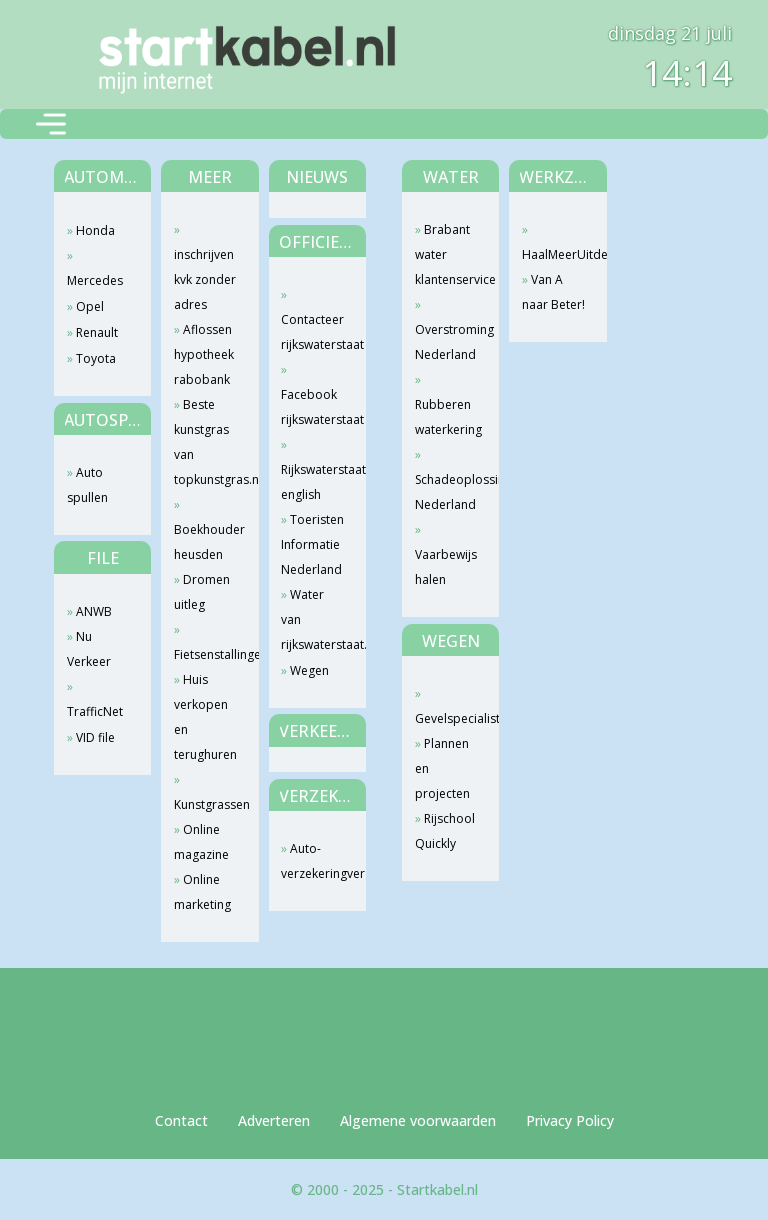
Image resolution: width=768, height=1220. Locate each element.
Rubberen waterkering (447, 417)
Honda (95, 230)
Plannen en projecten (442, 768)
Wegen (309, 670)
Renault (97, 332)
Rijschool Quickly (445, 831)
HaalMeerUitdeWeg (554, 254)
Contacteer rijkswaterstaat (313, 332)
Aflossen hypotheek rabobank (204, 354)
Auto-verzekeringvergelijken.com (313, 861)
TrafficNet (95, 711)
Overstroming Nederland (447, 342)
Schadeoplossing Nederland (447, 492)
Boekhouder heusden (206, 542)
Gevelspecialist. (447, 718)
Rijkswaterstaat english (313, 482)
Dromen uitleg (202, 592)
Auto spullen (87, 485)
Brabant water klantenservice (447, 254)
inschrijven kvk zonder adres (205, 279)
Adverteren (274, 1120)
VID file (95, 737)
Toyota (96, 358)
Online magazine (201, 842)
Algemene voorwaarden (418, 1120)
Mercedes (95, 280)
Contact (181, 1120)
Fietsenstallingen (206, 654)
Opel (90, 306)
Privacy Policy (570, 1120)
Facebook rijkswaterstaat (313, 407)
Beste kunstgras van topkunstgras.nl (206, 442)
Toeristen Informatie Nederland (312, 544)
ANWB (94, 611)
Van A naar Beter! (553, 292)
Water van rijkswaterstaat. (313, 619)
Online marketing (202, 892)
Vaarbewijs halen (446, 567)
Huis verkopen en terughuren (205, 717)
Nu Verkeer (89, 649)
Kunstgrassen (206, 804)
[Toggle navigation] (51, 124)
